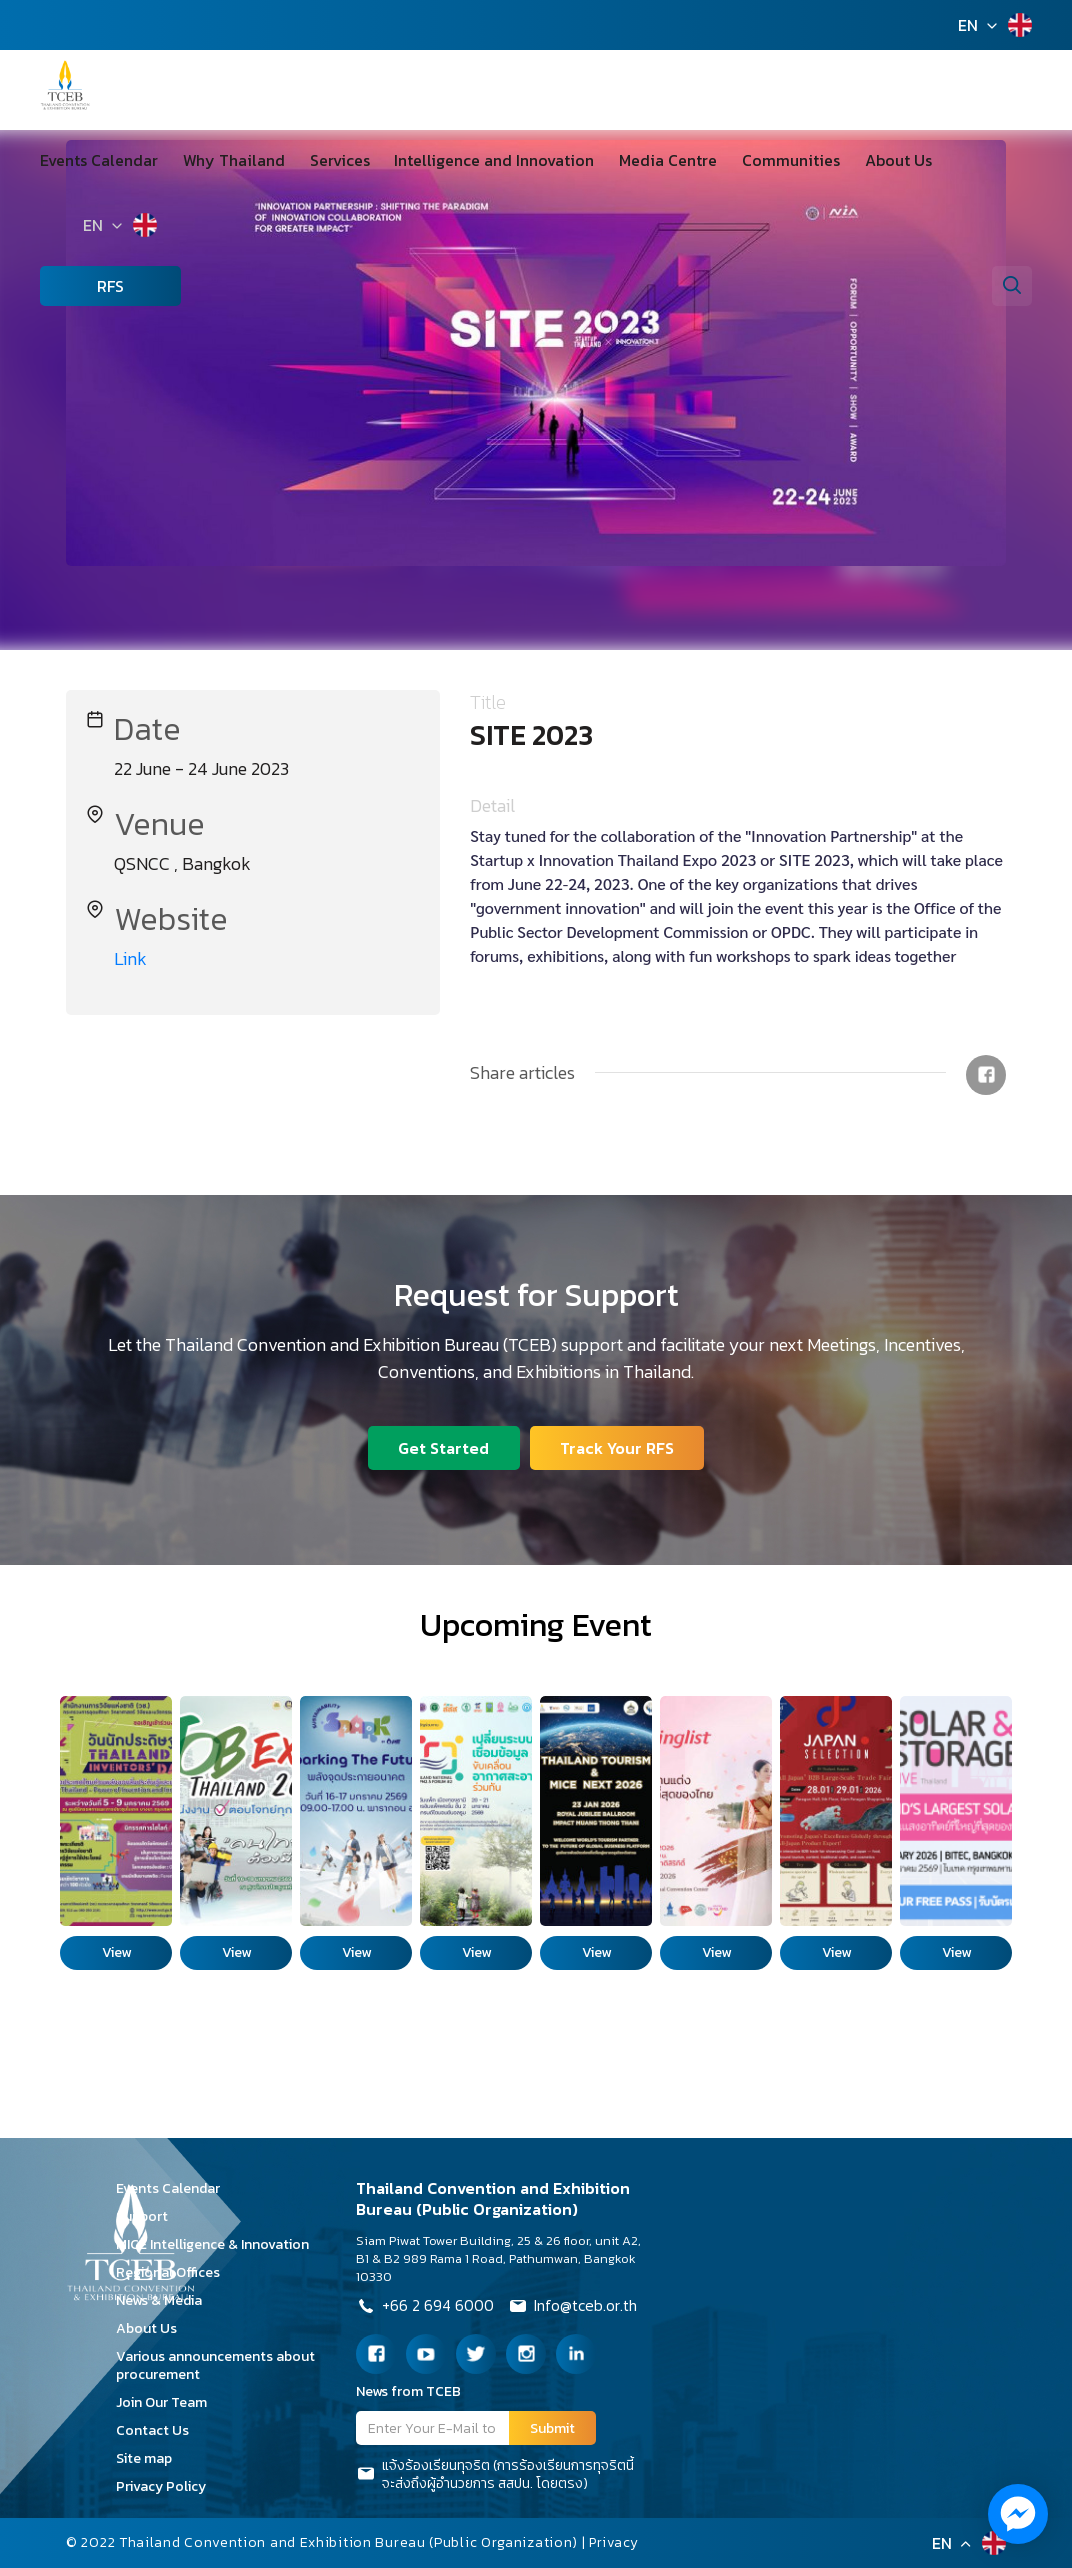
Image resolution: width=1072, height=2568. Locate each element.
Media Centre (633, 160)
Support (149, 2216)
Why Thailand (225, 160)
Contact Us (159, 2430)
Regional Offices (175, 2272)
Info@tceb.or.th (575, 2308)
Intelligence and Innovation (468, 160)
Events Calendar (99, 160)
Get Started (443, 1447)
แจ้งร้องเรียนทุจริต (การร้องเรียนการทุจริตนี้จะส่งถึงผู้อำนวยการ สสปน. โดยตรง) (495, 2475)
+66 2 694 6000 (425, 2308)
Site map (151, 2458)
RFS (80, 286)
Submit (552, 2428)
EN (968, 25)
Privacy (615, 2542)
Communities (747, 160)
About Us (845, 160)
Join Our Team (168, 2402)
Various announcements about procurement (215, 2365)
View (116, 1952)
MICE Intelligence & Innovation (219, 2244)
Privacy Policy (168, 2486)
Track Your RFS (618, 1447)
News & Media (166, 2300)
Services (322, 160)
